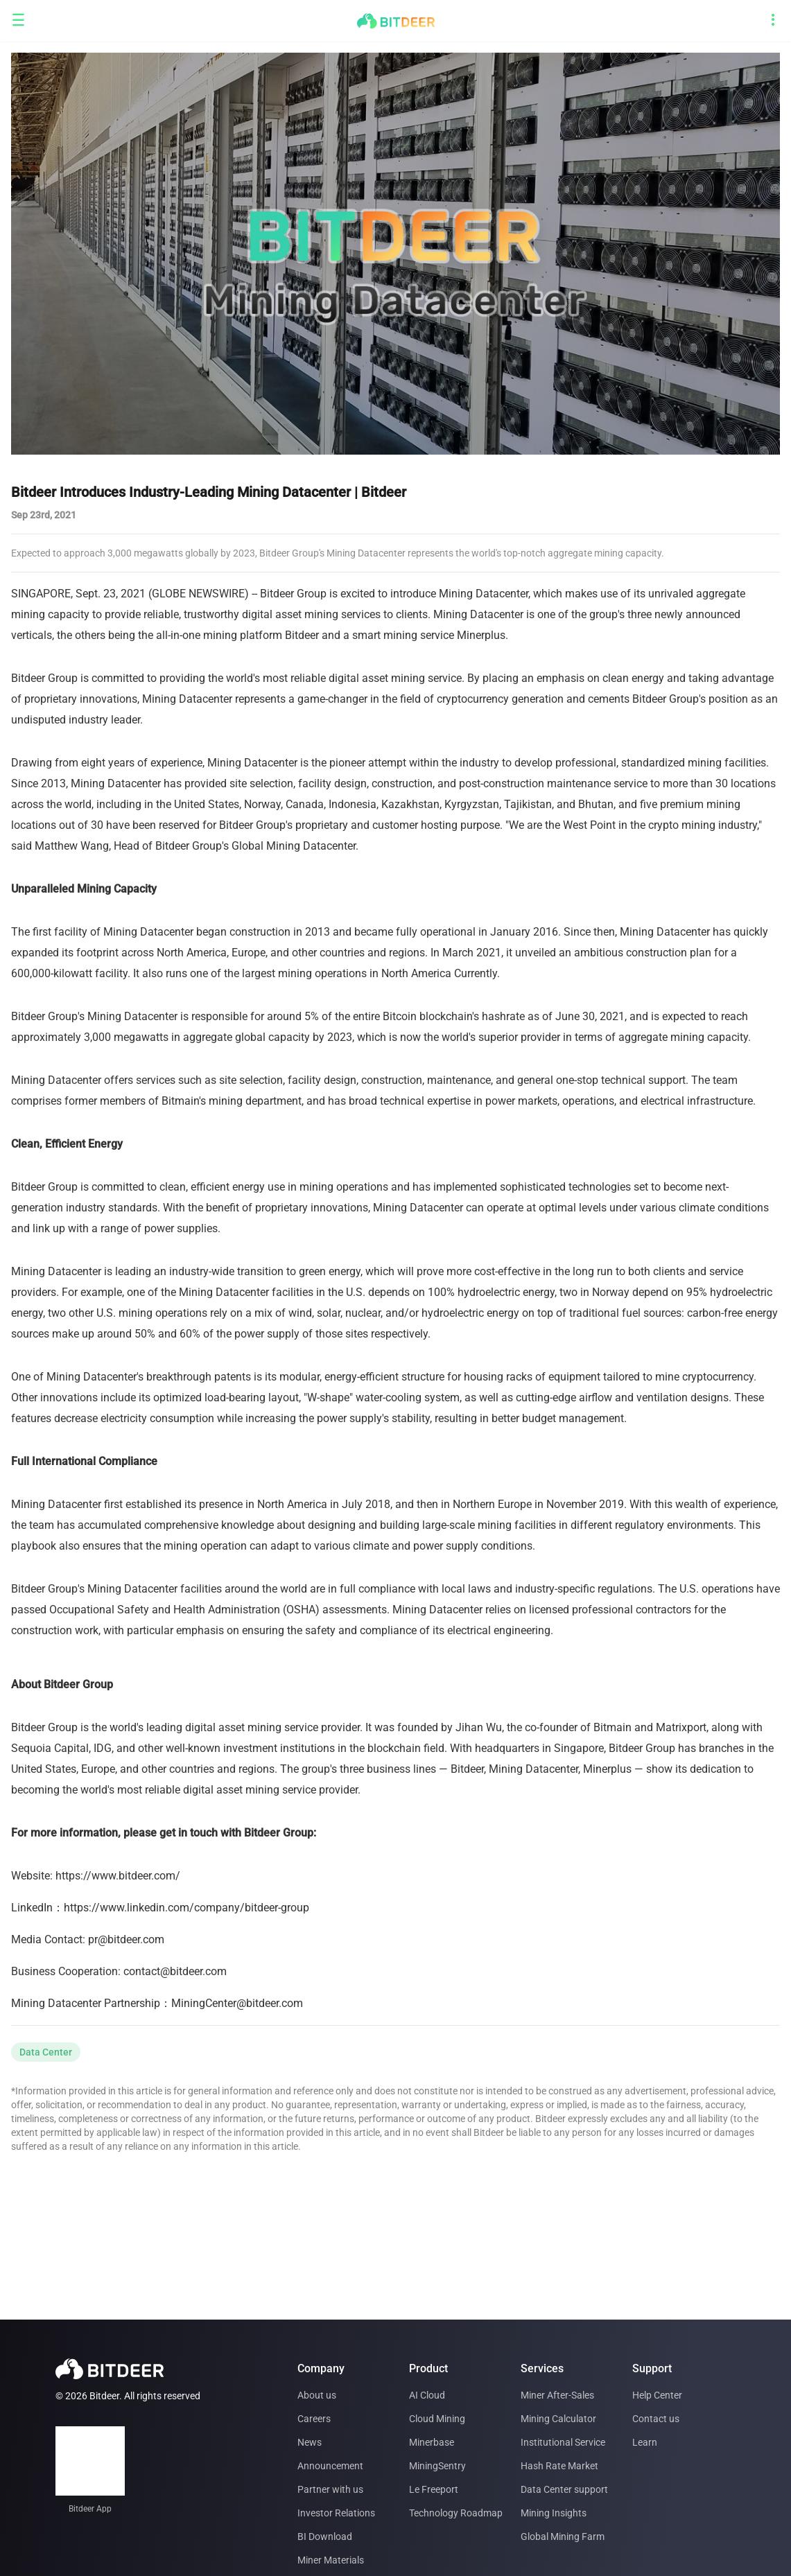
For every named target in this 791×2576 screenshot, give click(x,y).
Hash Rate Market (559, 2465)
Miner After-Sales (557, 2395)
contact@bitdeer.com (175, 1971)
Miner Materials (330, 2560)
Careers (314, 2418)
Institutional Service (563, 2442)
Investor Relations (336, 2512)
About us (316, 2395)
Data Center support (564, 2489)
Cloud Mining (437, 2418)
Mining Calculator (558, 2418)
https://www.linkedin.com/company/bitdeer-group (186, 1907)
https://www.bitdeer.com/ (117, 1875)
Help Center (657, 2395)
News (309, 2442)
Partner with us (330, 2489)
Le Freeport (433, 2489)
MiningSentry (437, 2465)
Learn (644, 2442)
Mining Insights (553, 2512)
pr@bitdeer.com (126, 1939)
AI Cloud (427, 2395)
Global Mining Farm (563, 2536)
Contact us (655, 2418)
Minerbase (431, 2442)
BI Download (324, 2536)
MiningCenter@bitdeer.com (237, 2003)
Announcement (330, 2465)
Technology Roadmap (456, 2512)
